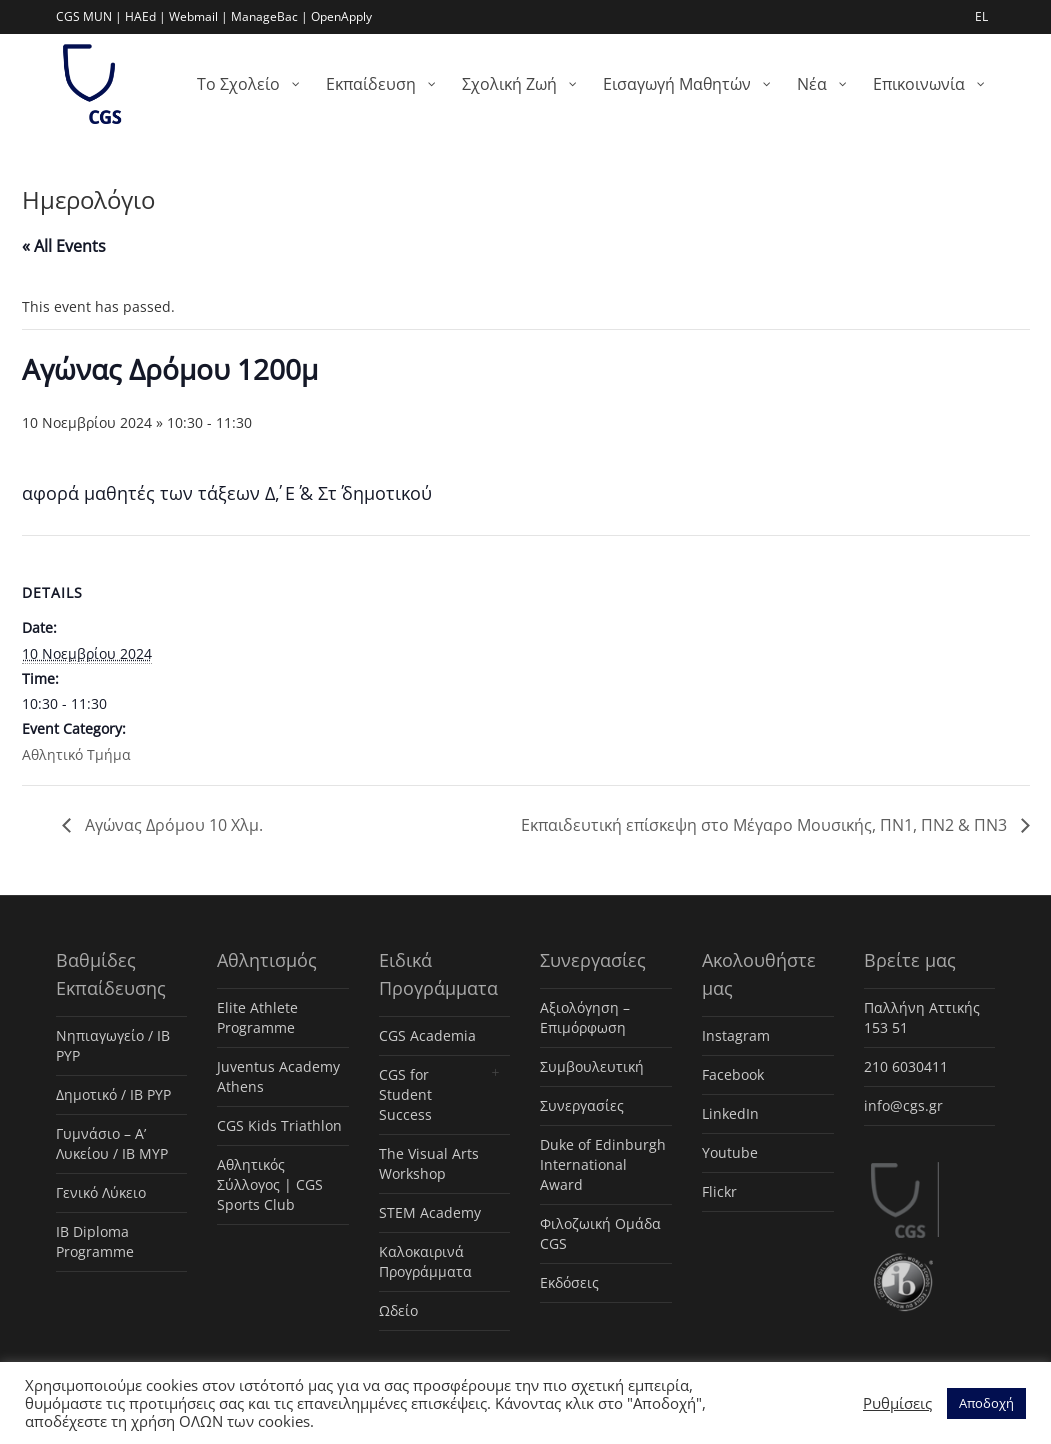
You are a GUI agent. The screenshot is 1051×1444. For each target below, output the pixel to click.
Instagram (736, 1035)
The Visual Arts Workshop (429, 1163)
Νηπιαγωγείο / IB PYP (113, 1045)
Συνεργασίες (582, 1105)
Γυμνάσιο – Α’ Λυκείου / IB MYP (112, 1143)
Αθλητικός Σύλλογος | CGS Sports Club (270, 1184)
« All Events (64, 246)
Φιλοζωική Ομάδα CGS (600, 1233)
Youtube (730, 1152)
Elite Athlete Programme (257, 1017)
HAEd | (145, 16)
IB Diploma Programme (95, 1241)
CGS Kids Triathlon (279, 1125)
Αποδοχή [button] (986, 1403)
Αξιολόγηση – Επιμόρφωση (585, 1017)
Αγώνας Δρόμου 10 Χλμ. (172, 825)
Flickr (719, 1191)
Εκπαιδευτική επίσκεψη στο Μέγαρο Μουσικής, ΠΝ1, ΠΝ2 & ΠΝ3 (766, 825)
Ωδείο (398, 1310)
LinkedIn (730, 1113)
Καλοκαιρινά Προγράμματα (425, 1261)
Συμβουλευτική (592, 1066)
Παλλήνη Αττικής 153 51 (922, 1017)
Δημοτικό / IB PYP (113, 1094)
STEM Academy (430, 1212)
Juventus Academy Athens (278, 1076)
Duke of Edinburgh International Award (603, 1164)
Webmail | (198, 16)
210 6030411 (906, 1066)
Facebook (733, 1074)
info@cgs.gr (903, 1105)
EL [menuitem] (981, 16)
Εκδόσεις (569, 1282)
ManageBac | (269, 16)
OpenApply (341, 16)
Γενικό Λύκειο (101, 1192)
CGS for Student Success (405, 1094)
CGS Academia (427, 1035)
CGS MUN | (89, 16)
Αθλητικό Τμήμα (76, 754)
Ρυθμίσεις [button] (897, 1403)
